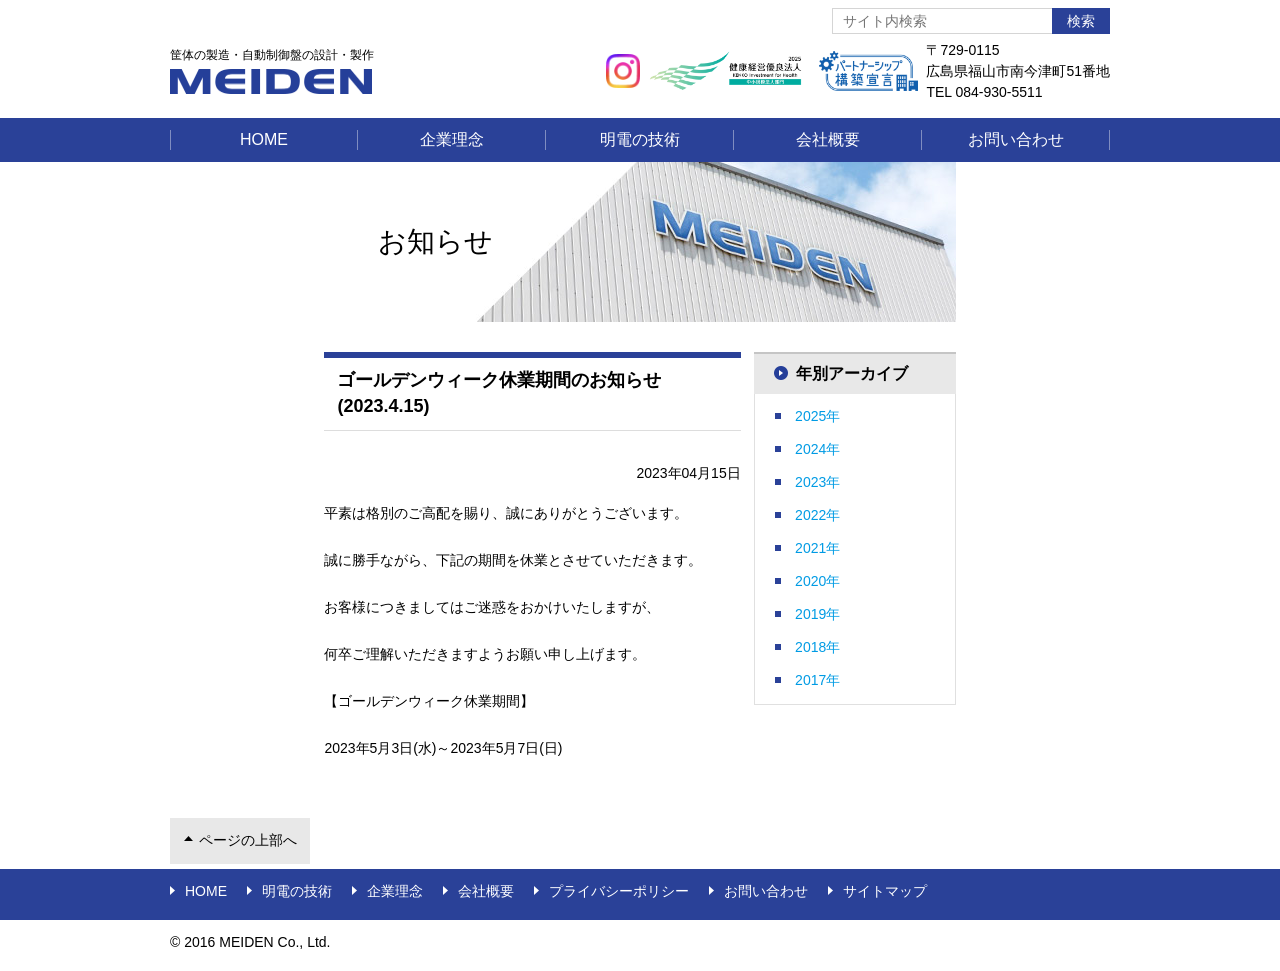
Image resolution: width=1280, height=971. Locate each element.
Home (264, 139)
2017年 (817, 680)
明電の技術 (640, 139)
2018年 (817, 647)
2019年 (817, 614)
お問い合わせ (1016, 139)
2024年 (817, 449)
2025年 (817, 416)
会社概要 (828, 139)
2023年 (817, 482)
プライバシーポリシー (619, 891)
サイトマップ (885, 891)
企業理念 (452, 139)
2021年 (817, 548)
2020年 (817, 581)
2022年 (817, 515)
